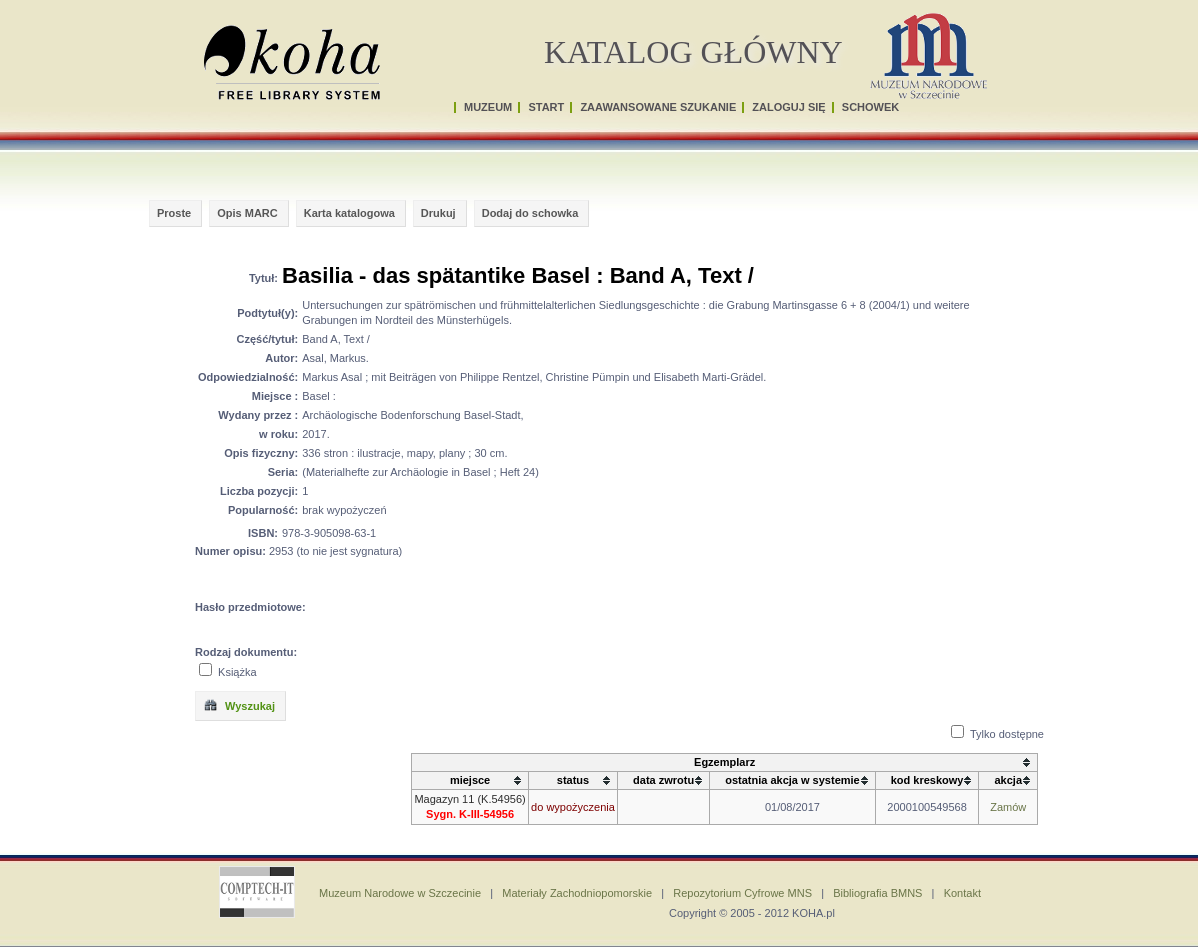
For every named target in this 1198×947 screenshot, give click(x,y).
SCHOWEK (870, 107)
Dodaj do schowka (530, 213)
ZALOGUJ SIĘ (788, 107)
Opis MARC (247, 213)
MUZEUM (488, 107)
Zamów (1008, 807)
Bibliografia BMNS (877, 893)
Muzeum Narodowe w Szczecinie (400, 893)
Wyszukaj (239, 705)
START (546, 107)
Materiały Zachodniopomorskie (577, 893)
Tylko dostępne (1007, 734)
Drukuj (438, 213)
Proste (174, 213)
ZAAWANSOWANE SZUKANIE (658, 107)
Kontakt (962, 893)
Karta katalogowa (349, 213)
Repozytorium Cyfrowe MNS (742, 893)
